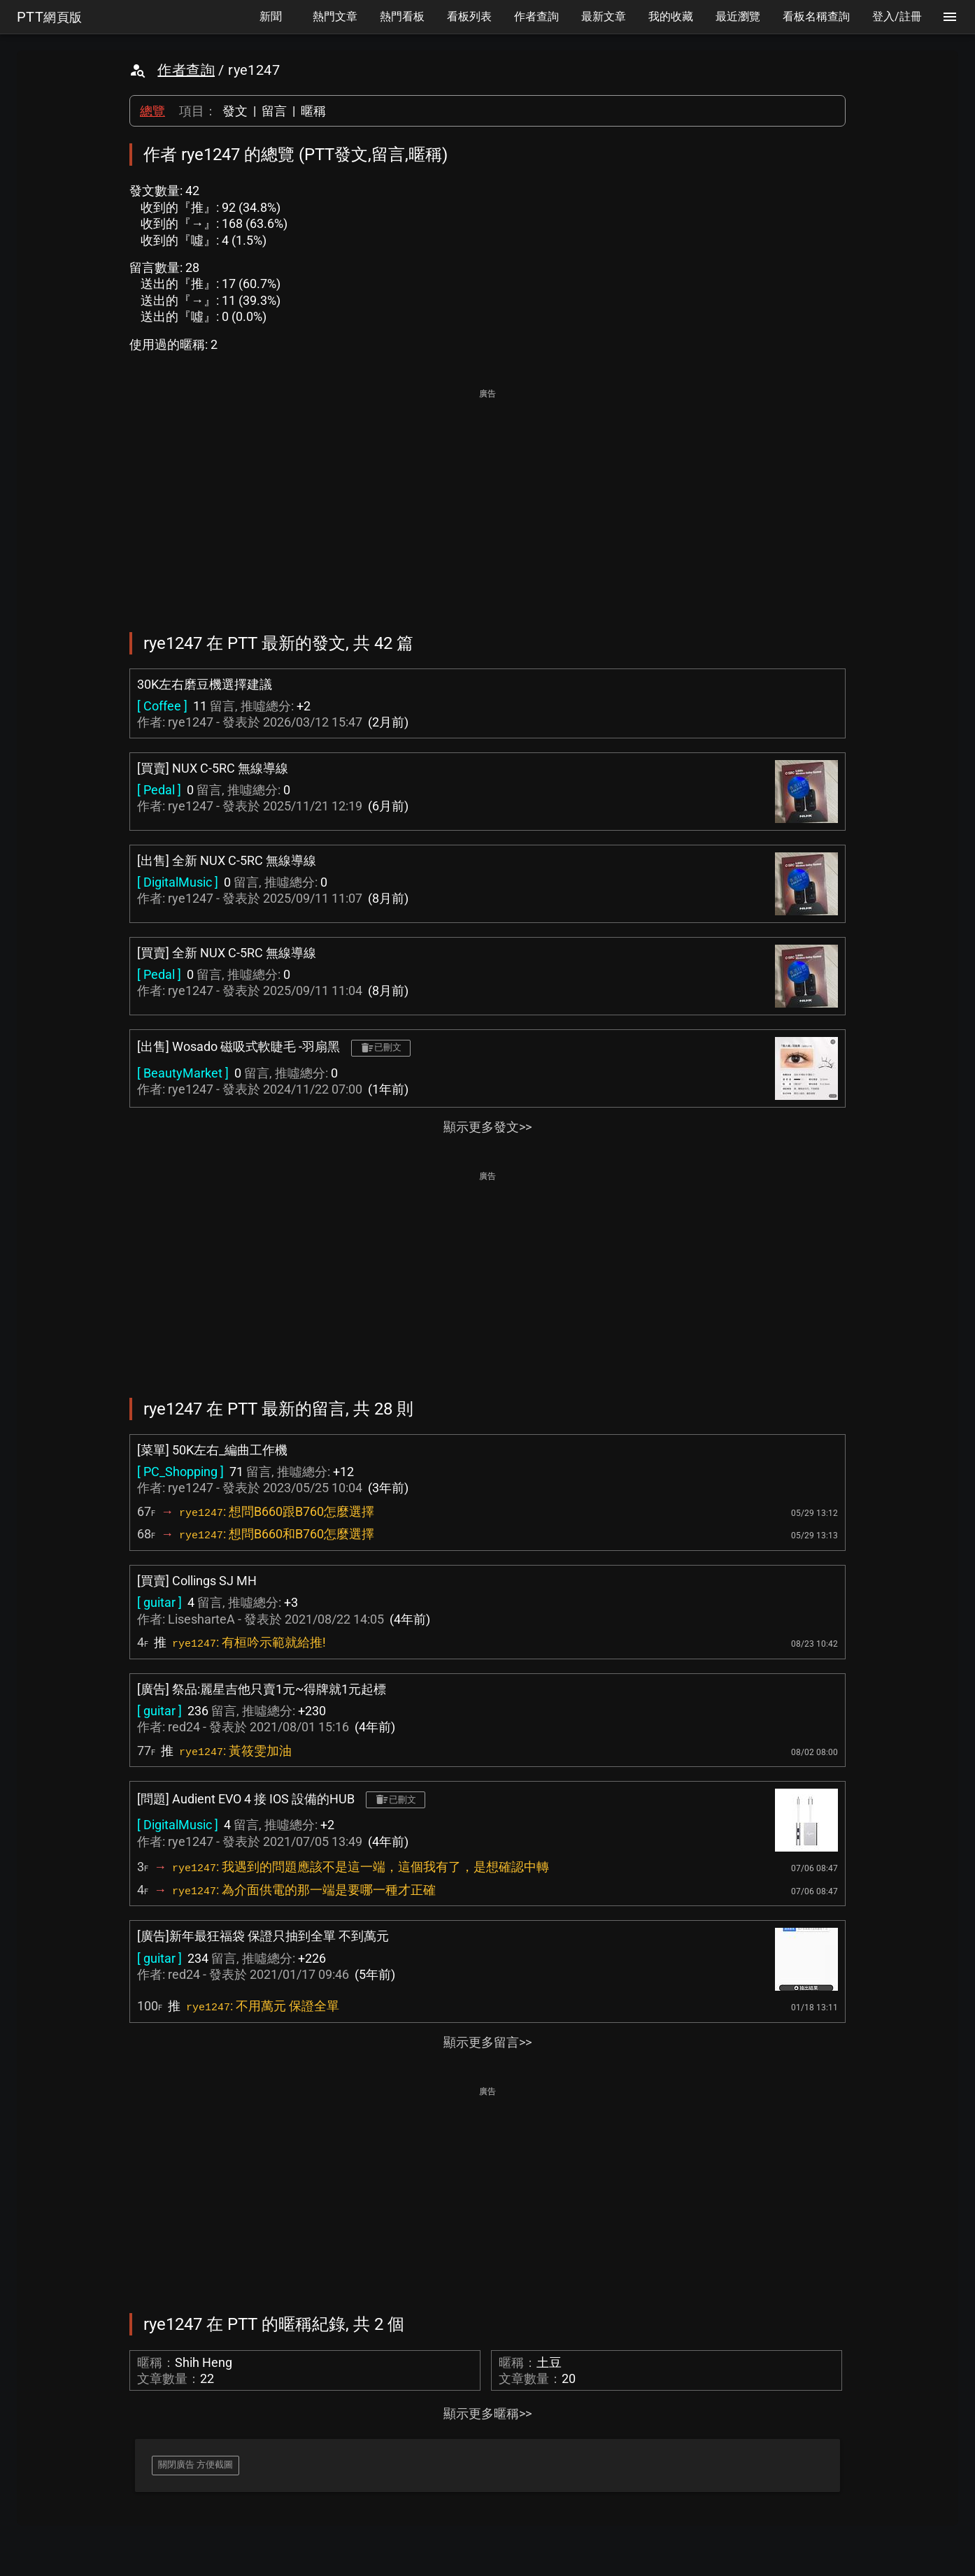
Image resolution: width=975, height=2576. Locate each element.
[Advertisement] (487, 501)
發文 (235, 110)
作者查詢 (186, 70)
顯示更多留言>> (487, 2042)
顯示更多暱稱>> (487, 2413)
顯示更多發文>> (487, 1126)
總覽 (152, 110)
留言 (274, 110)
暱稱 (313, 110)
